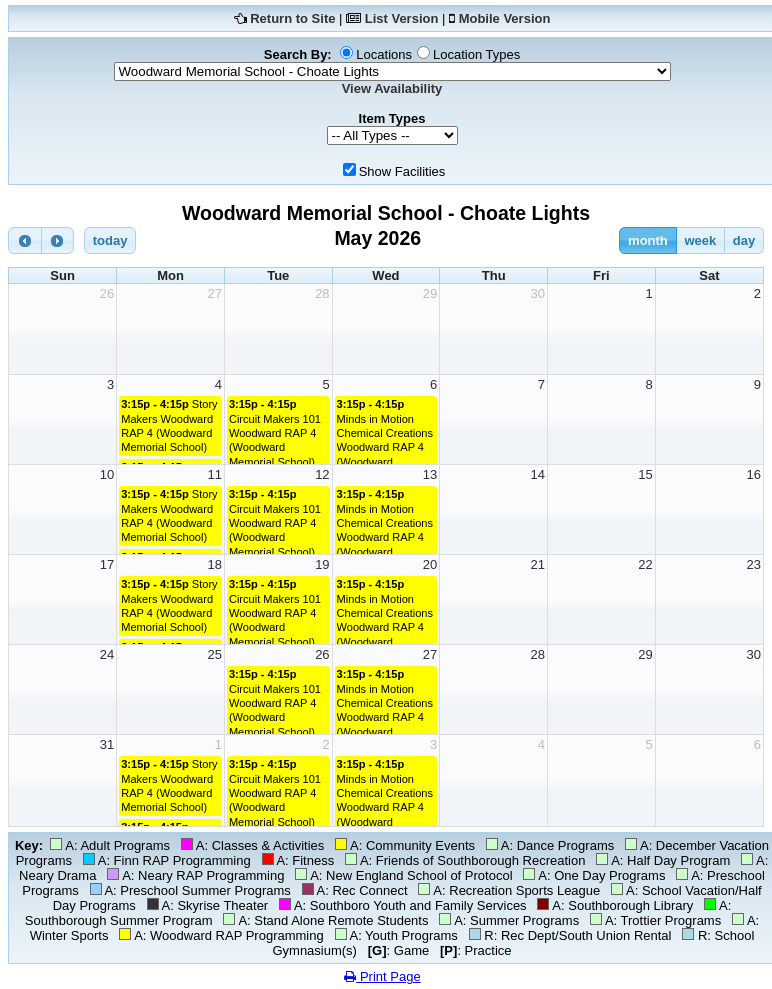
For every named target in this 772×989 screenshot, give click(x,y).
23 (754, 564)
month (648, 240)
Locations (384, 54)
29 (430, 293)
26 (107, 293)
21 (538, 564)
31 (107, 744)
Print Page (382, 976)
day (744, 240)
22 (645, 564)
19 (322, 564)
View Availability (392, 88)
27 (214, 293)
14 (538, 474)
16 (754, 474)
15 (645, 474)
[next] (58, 240)
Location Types (476, 54)
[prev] (25, 240)
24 (107, 654)
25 (214, 654)
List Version (402, 18)
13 (430, 474)
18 (214, 564)
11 (214, 474)
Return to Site (292, 18)
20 (430, 564)
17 (107, 564)
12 (322, 474)
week (700, 240)
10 (107, 474)
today (110, 240)
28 (322, 293)
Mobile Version (505, 18)
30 (538, 293)
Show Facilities (402, 171)
